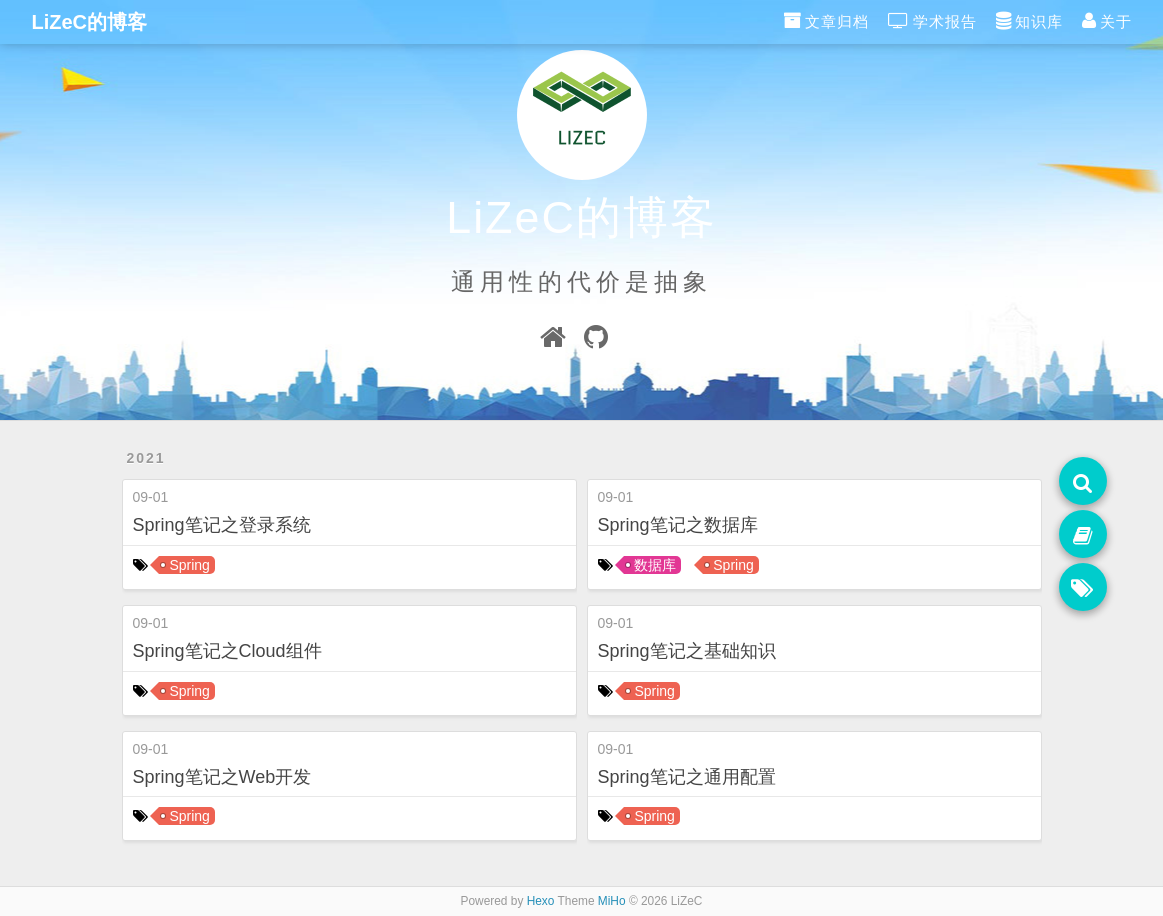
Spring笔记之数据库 (678, 525)
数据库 (655, 565)
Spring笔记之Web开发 (222, 777)
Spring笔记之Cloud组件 (227, 651)
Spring (189, 565)
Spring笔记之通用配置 (687, 777)
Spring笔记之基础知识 (687, 651)
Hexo (541, 901)
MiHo (612, 901)
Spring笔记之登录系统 (222, 525)
